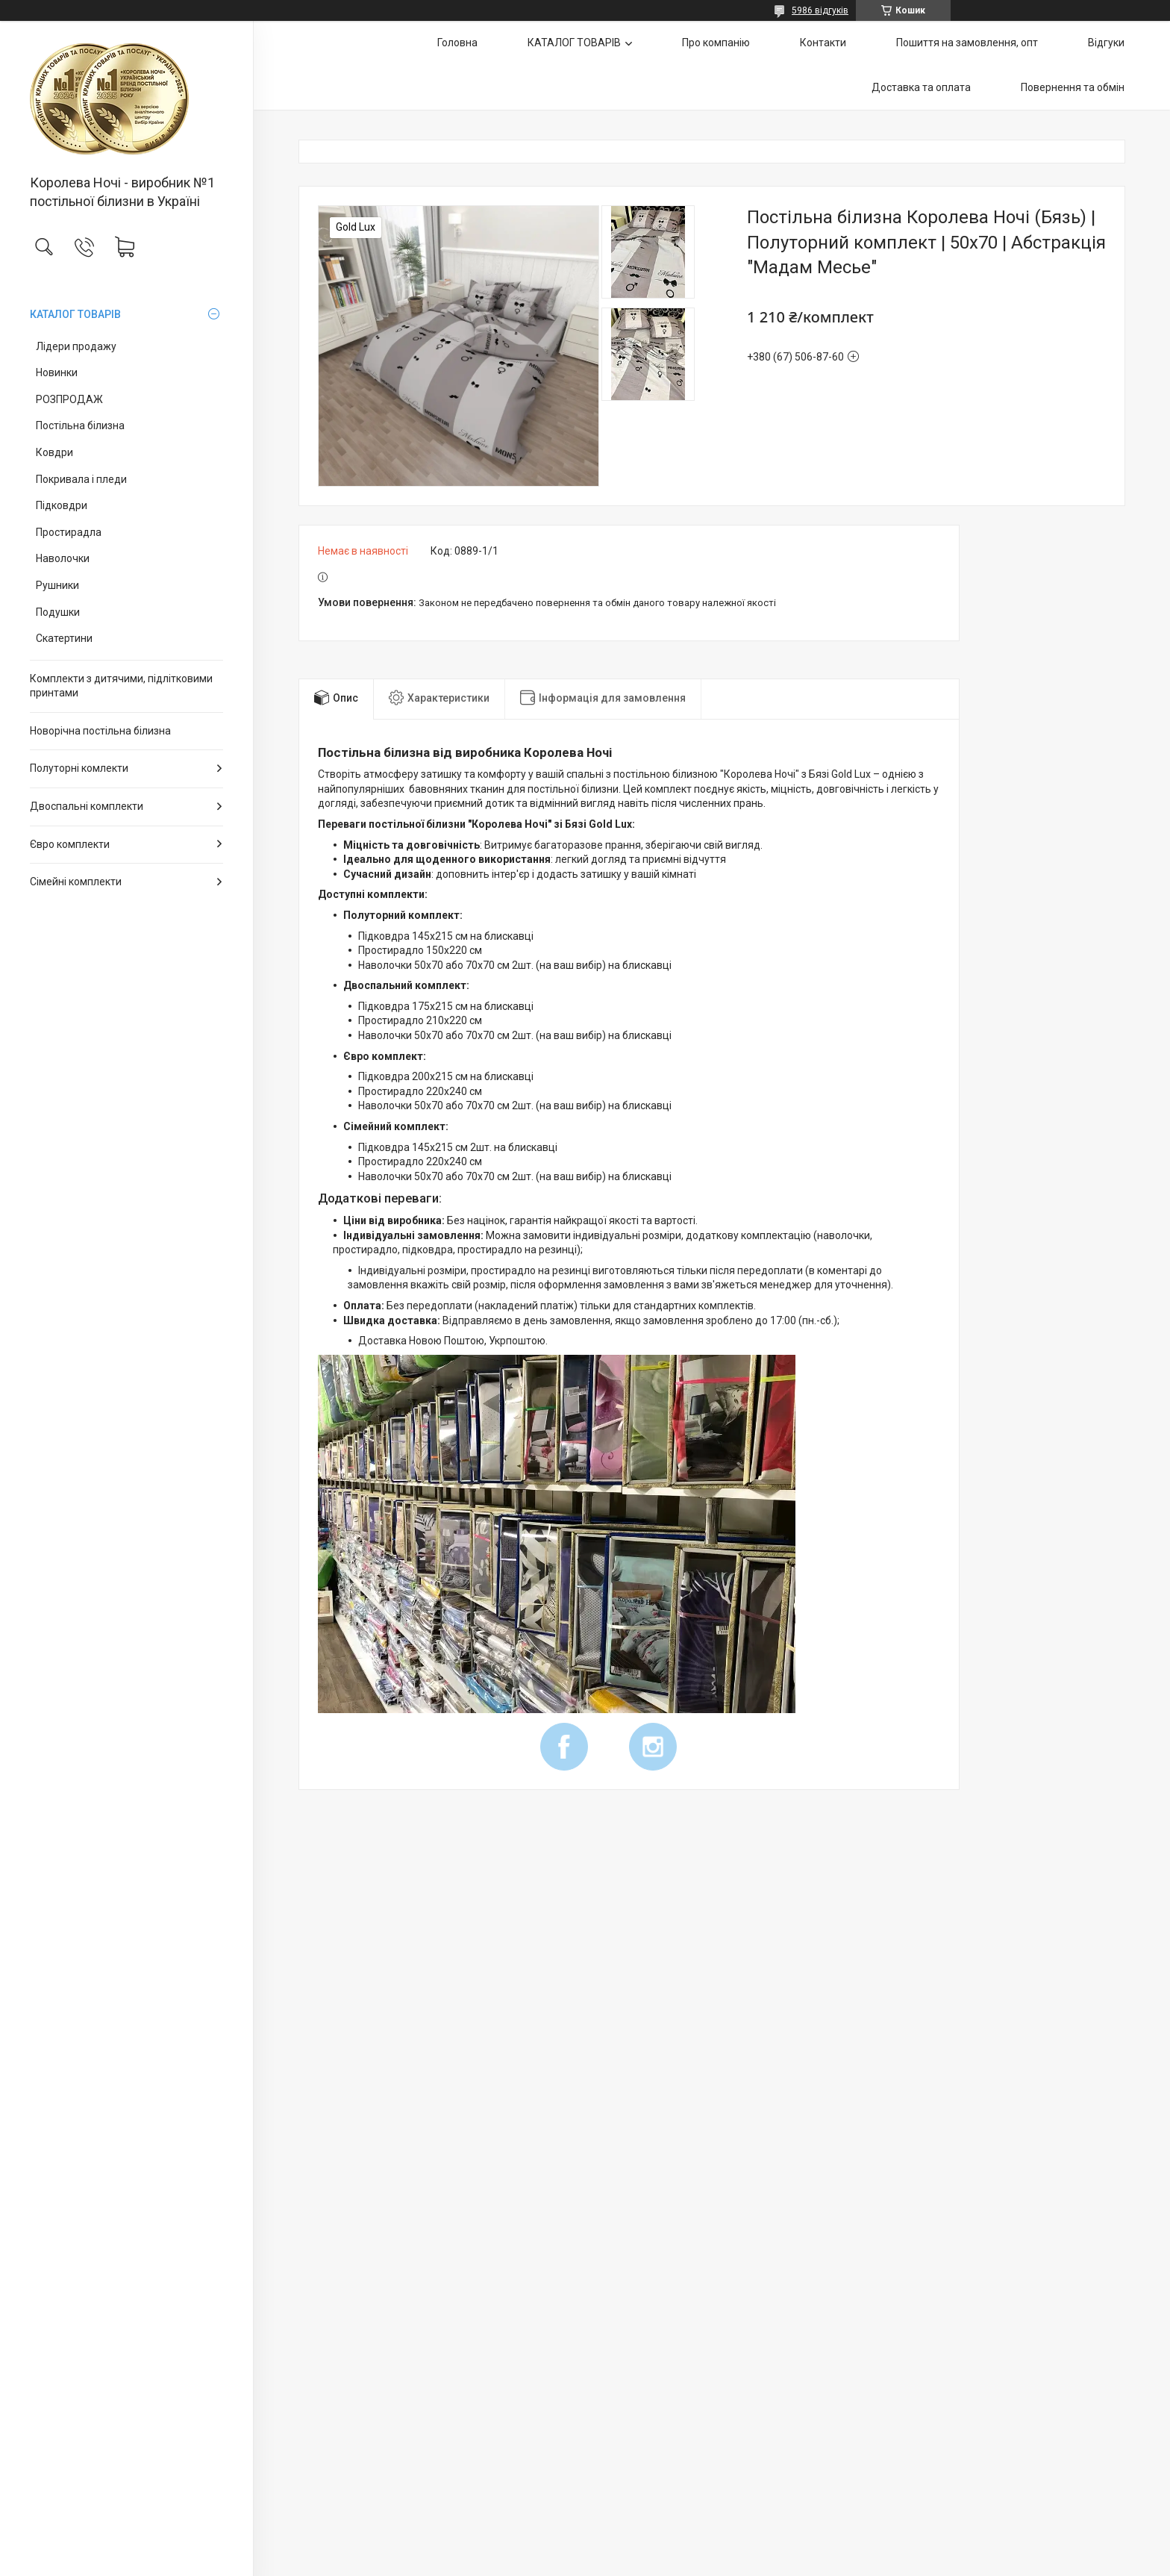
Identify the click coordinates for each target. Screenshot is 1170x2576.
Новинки (57, 372)
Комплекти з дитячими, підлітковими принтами (121, 686)
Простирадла (68, 532)
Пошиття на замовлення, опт (967, 43)
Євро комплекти (70, 844)
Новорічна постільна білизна (100, 731)
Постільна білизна (80, 425)
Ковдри (54, 452)
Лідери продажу (76, 346)
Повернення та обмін (1072, 87)
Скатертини (64, 638)
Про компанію (716, 43)
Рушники (57, 585)
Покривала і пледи (81, 479)
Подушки (58, 612)
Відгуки (1106, 43)
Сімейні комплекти (76, 882)
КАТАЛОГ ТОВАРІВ (75, 314)
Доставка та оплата (921, 87)
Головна (457, 43)
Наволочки (63, 558)
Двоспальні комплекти (86, 806)
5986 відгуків (820, 10)
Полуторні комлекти (79, 768)
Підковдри (61, 505)
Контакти (823, 43)
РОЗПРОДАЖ (69, 399)
